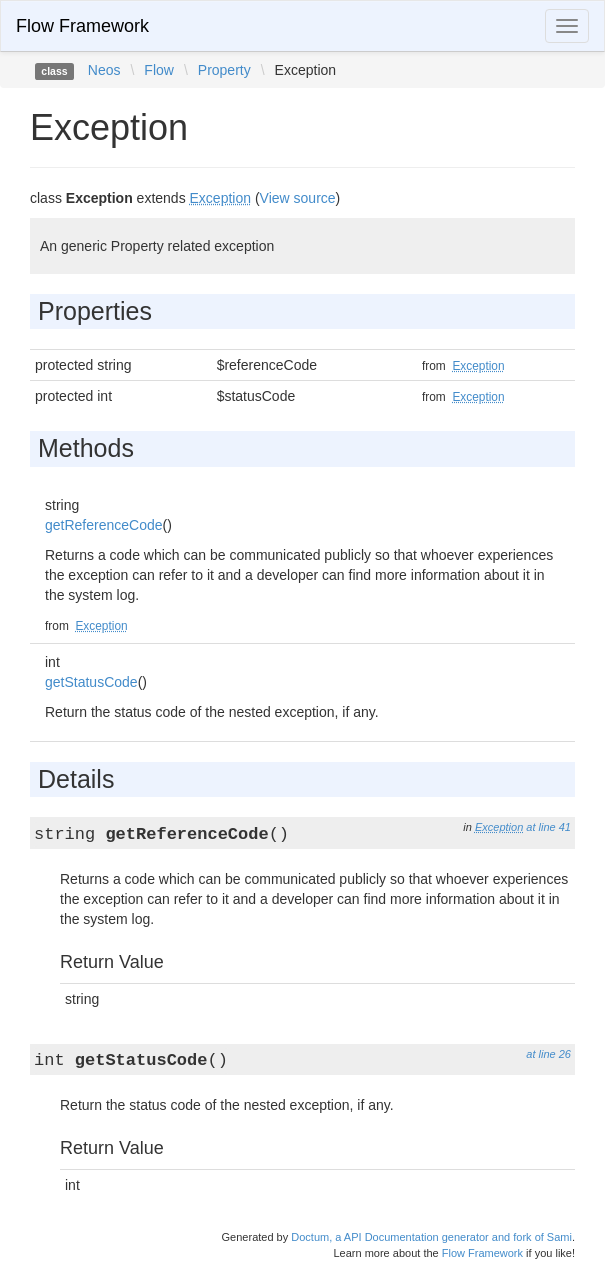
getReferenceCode (104, 525)
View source (298, 198)
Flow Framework (82, 26)
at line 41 (548, 827)
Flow (159, 70)
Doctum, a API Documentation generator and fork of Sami (431, 1237)
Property (224, 70)
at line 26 (548, 1054)
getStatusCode (91, 682)
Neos (104, 70)
